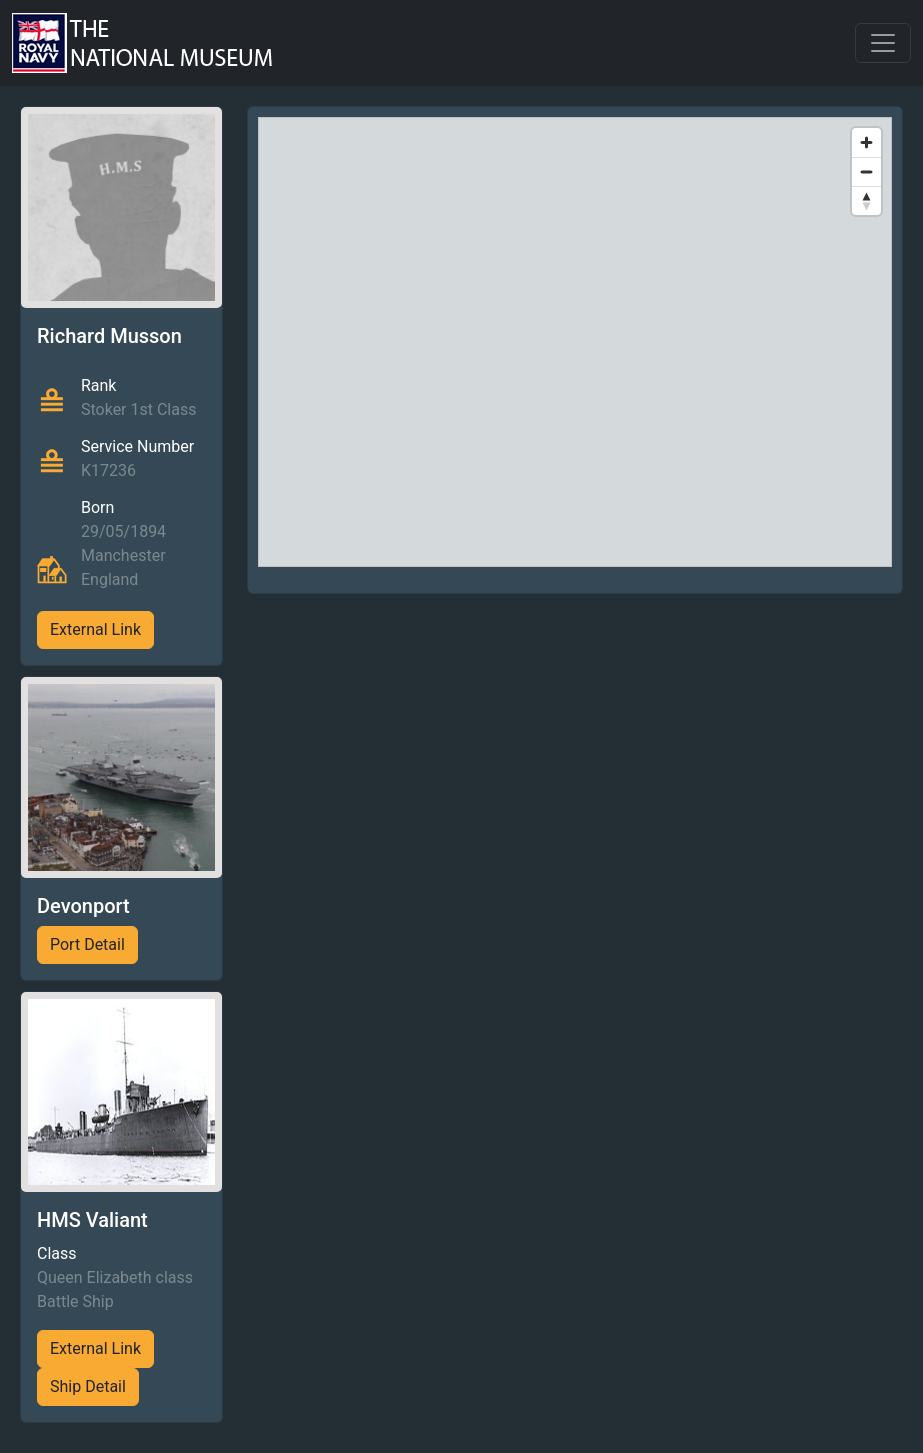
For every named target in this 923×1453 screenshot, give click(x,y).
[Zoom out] (866, 171)
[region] (575, 342)
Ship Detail (88, 1386)
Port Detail (87, 944)
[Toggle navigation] (883, 43)
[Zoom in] (866, 142)
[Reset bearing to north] (866, 200)
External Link (95, 629)
